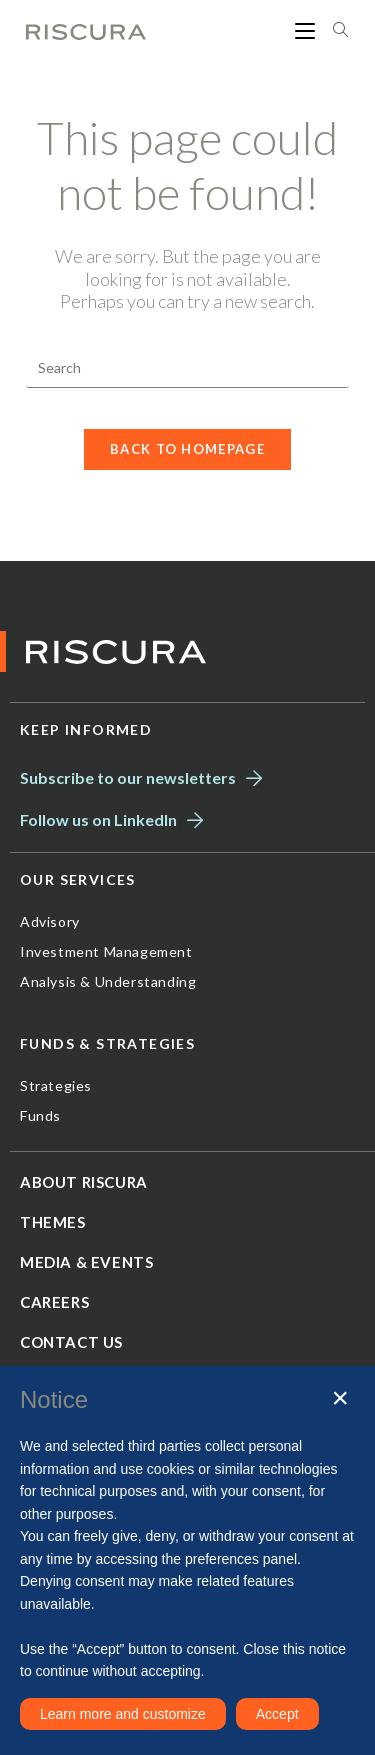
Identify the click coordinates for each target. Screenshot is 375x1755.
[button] (340, 1398)
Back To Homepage (187, 449)
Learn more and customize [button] (123, 1714)
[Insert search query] (187, 368)
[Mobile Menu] (307, 30)
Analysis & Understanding (108, 981)
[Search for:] (333, 30)
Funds (40, 1115)
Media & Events (86, 1262)
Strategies (56, 1085)
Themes (53, 1222)
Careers (54, 1302)
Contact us (71, 1342)
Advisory (50, 921)
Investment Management (106, 951)
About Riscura (84, 1182)
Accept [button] (277, 1714)
